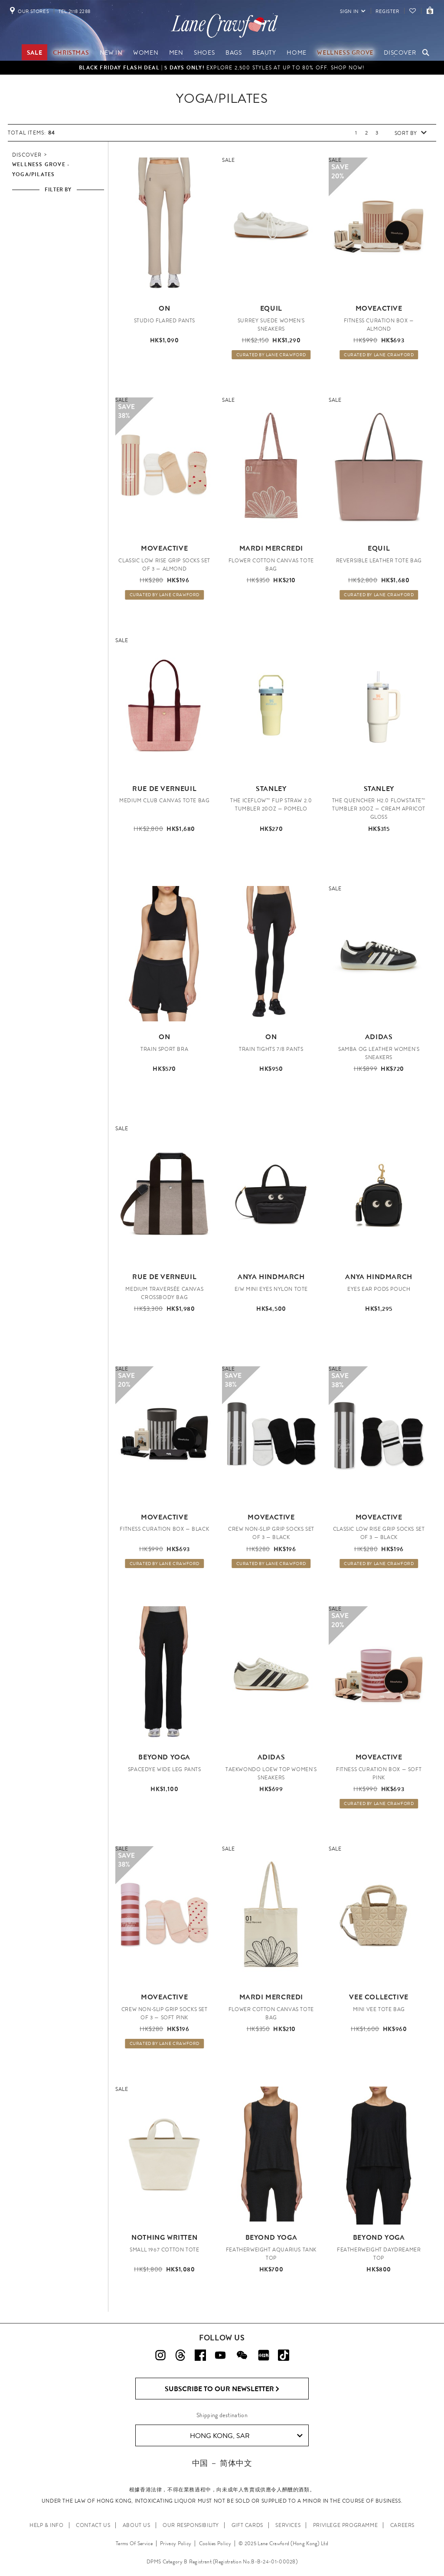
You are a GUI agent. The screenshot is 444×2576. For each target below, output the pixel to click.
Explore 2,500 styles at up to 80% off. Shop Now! (222, 68)
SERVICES (287, 2525)
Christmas (71, 52)
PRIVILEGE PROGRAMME (345, 2525)
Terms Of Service (134, 2543)
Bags (233, 52)
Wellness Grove (345, 52)
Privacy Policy (175, 2543)
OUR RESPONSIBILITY (191, 2525)
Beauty (264, 52)
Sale (34, 52)
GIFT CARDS (247, 2525)
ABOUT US (136, 2525)
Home (296, 52)
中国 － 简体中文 (222, 2463)
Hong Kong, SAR (246, 2435)
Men (176, 52)
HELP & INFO (46, 2525)
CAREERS (402, 2525)
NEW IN (111, 52)
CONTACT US (93, 2525)
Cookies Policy (215, 2543)
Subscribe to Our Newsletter (222, 2389)
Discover (400, 52)
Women (145, 52)
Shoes (204, 52)
